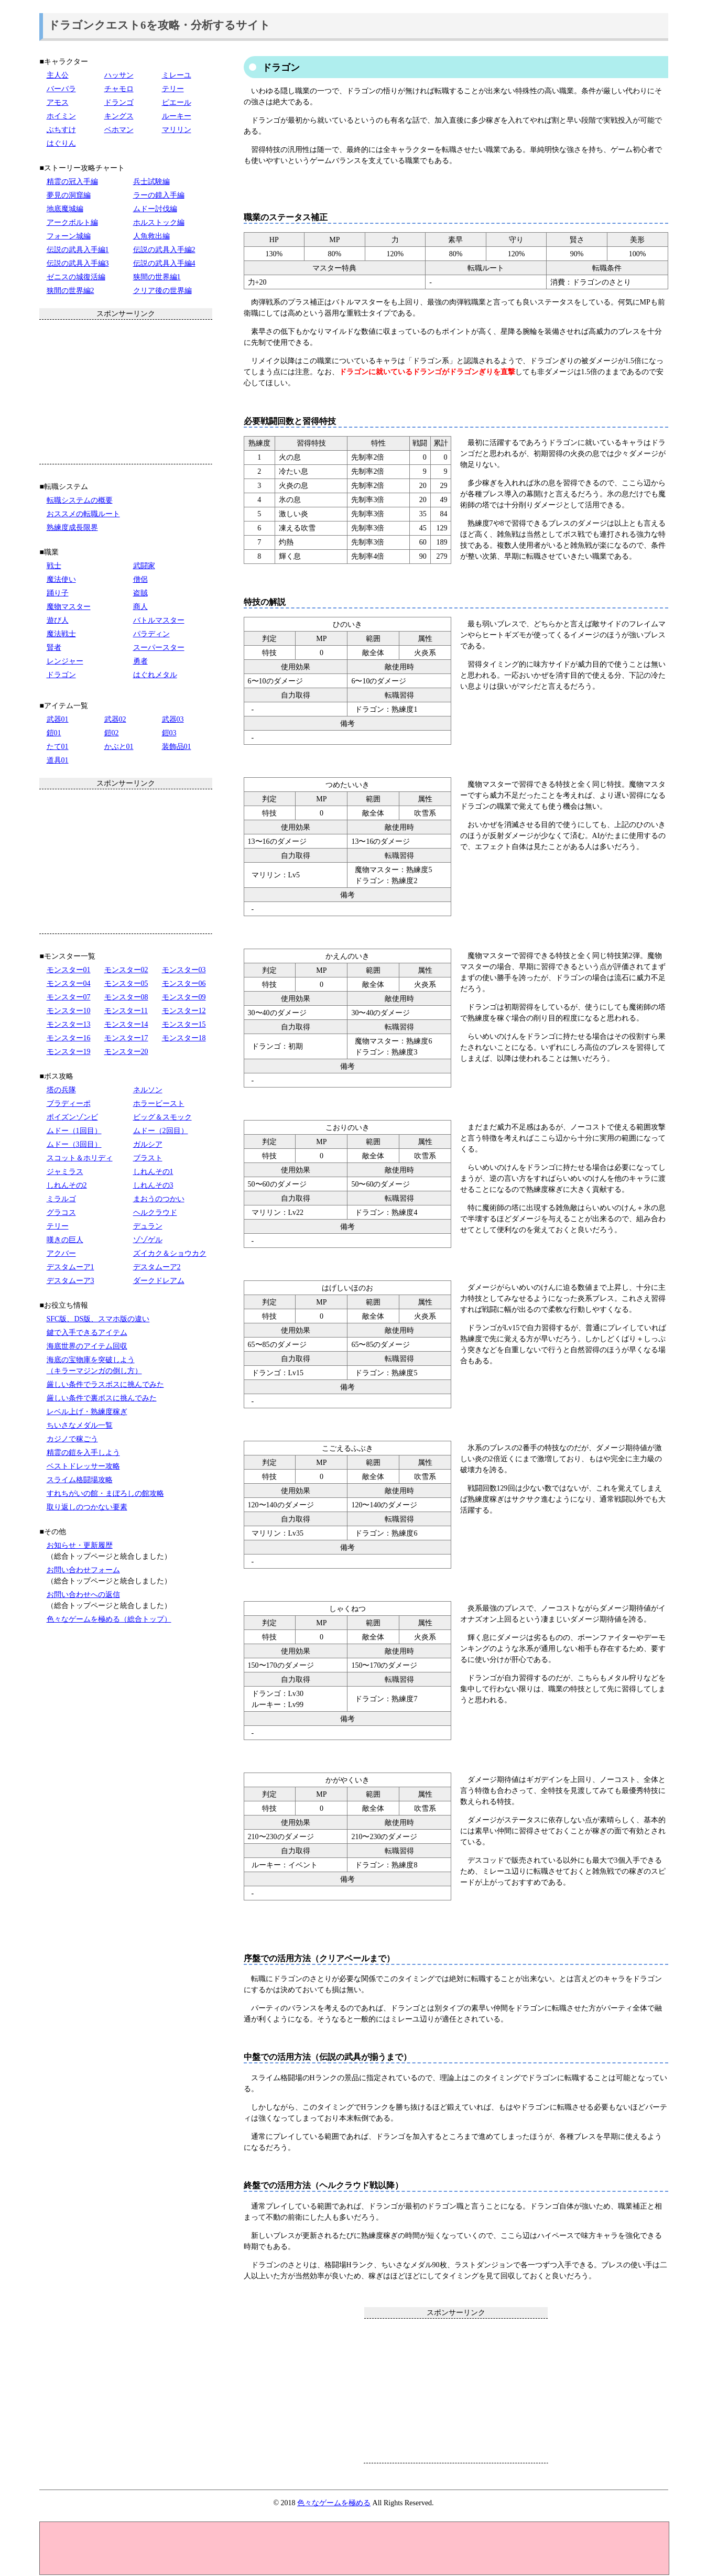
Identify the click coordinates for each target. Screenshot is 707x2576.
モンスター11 (126, 1011)
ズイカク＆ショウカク (169, 1253)
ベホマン (119, 130)
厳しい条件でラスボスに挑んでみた (105, 1384)
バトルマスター (158, 620)
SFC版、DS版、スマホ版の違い (98, 1319)
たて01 (58, 747)
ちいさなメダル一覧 (80, 1425)
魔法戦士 (61, 634)
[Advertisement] (456, 2390)
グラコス (61, 1212)
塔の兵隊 (61, 1090)
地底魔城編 (65, 209)
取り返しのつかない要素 (87, 1507)
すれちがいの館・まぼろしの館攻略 (105, 1493)
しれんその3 (153, 1185)
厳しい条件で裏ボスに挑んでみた (102, 1398)
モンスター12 (184, 1011)
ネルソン (147, 1090)
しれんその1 (153, 1172)
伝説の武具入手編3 (78, 263)
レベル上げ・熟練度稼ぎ (87, 1412)
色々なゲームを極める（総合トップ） (109, 1619)
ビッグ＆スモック (162, 1117)
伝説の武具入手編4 (164, 263)
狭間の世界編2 (70, 291)
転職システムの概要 (80, 500)
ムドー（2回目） (160, 1131)
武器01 (58, 719)
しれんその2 (67, 1185)
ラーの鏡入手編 (158, 195)
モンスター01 (69, 970)
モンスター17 (126, 1038)
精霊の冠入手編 (72, 182)
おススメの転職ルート (83, 514)
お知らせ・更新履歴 (80, 1545)
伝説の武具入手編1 (78, 250)
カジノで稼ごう (72, 1439)
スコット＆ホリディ (80, 1158)
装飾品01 (176, 747)
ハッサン (119, 75)
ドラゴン (61, 675)
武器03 (173, 719)
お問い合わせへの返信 (83, 1595)
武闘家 (144, 566)
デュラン (147, 1226)
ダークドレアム (158, 1281)
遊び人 (58, 620)
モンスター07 (69, 997)
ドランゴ (119, 102)
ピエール (176, 102)
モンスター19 (69, 1052)
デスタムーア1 (70, 1267)
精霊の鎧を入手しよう (83, 1453)
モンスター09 (184, 997)
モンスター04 (69, 983)
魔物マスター (69, 607)
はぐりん (61, 143)
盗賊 (140, 593)
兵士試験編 (151, 182)
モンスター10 (69, 1011)
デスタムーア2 (157, 1267)
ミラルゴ (61, 1199)
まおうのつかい (158, 1199)
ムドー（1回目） (74, 1131)
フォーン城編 (69, 236)
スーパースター (158, 647)
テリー (173, 89)
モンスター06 (184, 983)
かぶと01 (119, 747)
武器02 (115, 719)
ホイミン (61, 116)
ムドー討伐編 (155, 209)
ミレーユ (176, 75)
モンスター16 (69, 1038)
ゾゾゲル (147, 1240)
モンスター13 (69, 1024)
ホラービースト (158, 1103)
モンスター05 (126, 983)
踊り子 (58, 593)
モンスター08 (126, 997)
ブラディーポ (69, 1103)
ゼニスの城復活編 (76, 277)
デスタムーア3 (70, 1281)
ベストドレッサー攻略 (83, 1466)
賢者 (54, 647)
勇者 (140, 661)
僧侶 (140, 579)
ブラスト (147, 1158)
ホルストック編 (158, 222)
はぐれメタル (155, 675)
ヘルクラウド (155, 1212)
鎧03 (169, 733)
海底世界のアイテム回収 (87, 1346)
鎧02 (111, 733)
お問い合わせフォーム (83, 1570)
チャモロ (119, 89)
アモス (58, 102)
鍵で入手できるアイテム (87, 1332)
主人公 (58, 75)
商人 (140, 607)
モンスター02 (126, 970)
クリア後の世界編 (162, 291)
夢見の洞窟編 (69, 195)
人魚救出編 (151, 236)
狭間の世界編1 (157, 277)
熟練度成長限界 (72, 527)
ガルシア (147, 1144)
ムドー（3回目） (74, 1144)
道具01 (58, 760)
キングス (119, 116)
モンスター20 (126, 1052)
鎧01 (54, 733)
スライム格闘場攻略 (80, 1480)
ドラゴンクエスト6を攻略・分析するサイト (159, 25)
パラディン (151, 634)
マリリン (176, 130)
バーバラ (61, 89)
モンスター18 (184, 1038)
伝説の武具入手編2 (164, 250)
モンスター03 (184, 970)
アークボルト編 (72, 222)
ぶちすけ (61, 130)
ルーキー (176, 116)
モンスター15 (184, 1024)
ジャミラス (65, 1172)
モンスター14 (126, 1024)
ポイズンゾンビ (72, 1117)
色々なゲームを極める (334, 2503)
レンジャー (65, 661)
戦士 (54, 566)
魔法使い (61, 579)
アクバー (61, 1253)
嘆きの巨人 (65, 1240)
